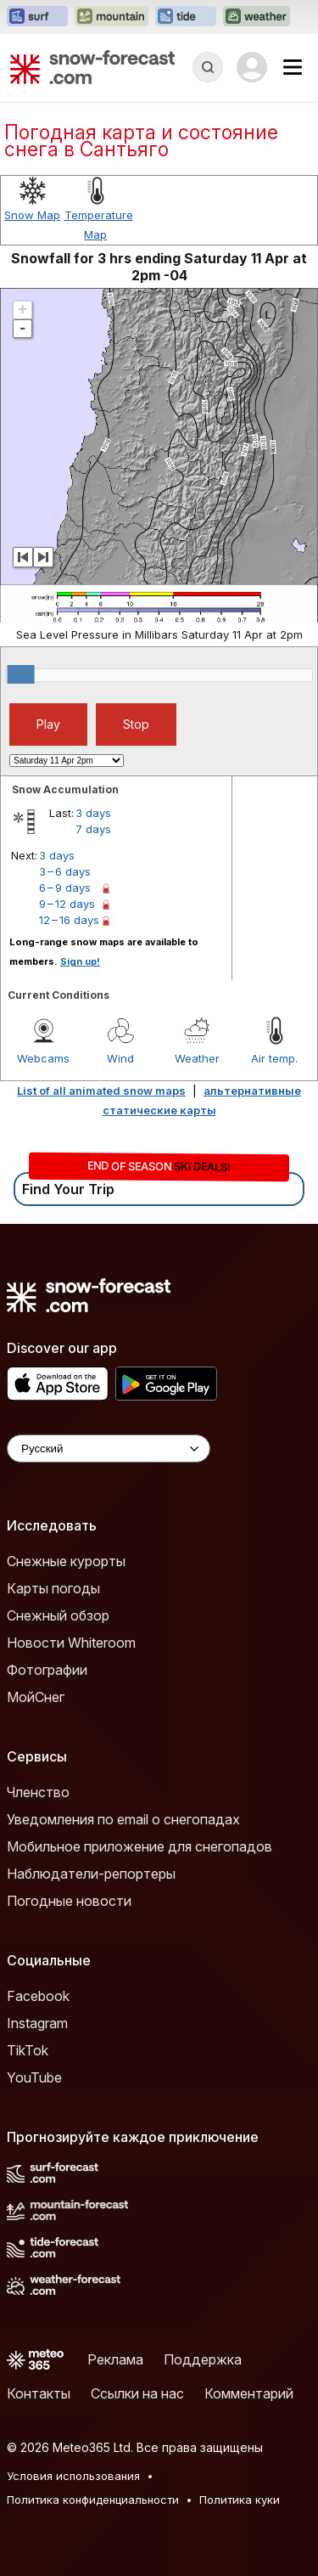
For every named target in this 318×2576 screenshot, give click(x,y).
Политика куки (239, 2499)
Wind (120, 1058)
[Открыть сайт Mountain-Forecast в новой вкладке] (111, 17)
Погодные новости (69, 1900)
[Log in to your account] (252, 67)
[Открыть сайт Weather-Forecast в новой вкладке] (256, 17)
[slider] (21, 674)
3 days (93, 813)
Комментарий (248, 2393)
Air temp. (274, 1058)
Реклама (115, 2359)
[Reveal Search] (207, 67)
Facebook (38, 1995)
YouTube (34, 2077)
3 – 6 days (65, 871)
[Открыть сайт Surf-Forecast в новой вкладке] (37, 17)
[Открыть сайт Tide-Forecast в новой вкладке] (185, 17)
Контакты (38, 2393)
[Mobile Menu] (292, 67)
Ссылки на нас (137, 2393)
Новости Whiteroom (71, 1642)
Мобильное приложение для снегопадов (139, 1846)
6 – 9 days (65, 887)
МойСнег (35, 1696)
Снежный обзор (58, 1615)
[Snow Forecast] (92, 67)
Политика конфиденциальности (93, 2499)
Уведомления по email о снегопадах (123, 1819)
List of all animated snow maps (101, 1090)
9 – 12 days (67, 903)
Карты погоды (53, 1588)
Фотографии (47, 1669)
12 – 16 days (69, 920)
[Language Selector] (108, 1449)
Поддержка (203, 2359)
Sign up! (80, 961)
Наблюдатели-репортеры (91, 1873)
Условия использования (73, 2476)
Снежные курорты (66, 1561)
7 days (93, 829)
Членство (38, 1792)
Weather (197, 1058)
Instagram (37, 2023)
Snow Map (32, 215)
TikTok (27, 2050)
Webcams (43, 1058)
